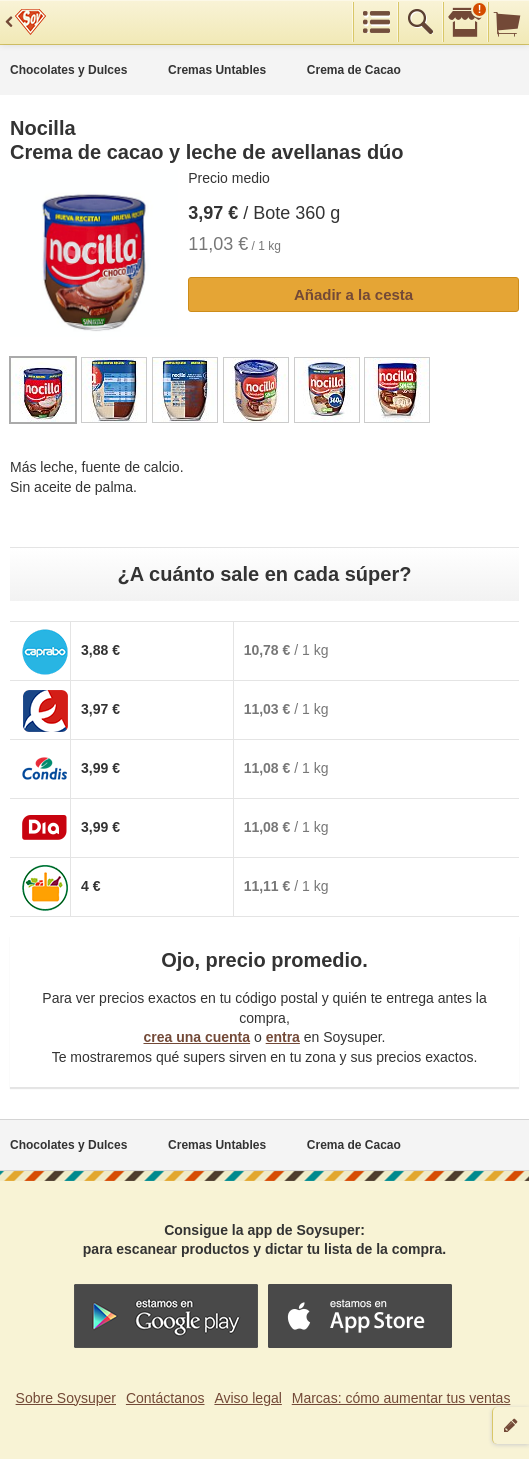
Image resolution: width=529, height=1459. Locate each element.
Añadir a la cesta (353, 294)
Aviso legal (247, 1398)
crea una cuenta (196, 1037)
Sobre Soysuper (66, 1398)
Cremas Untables (217, 70)
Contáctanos (165, 1398)
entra (283, 1037)
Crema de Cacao (354, 70)
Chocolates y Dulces (68, 70)
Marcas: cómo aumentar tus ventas (401, 1398)
